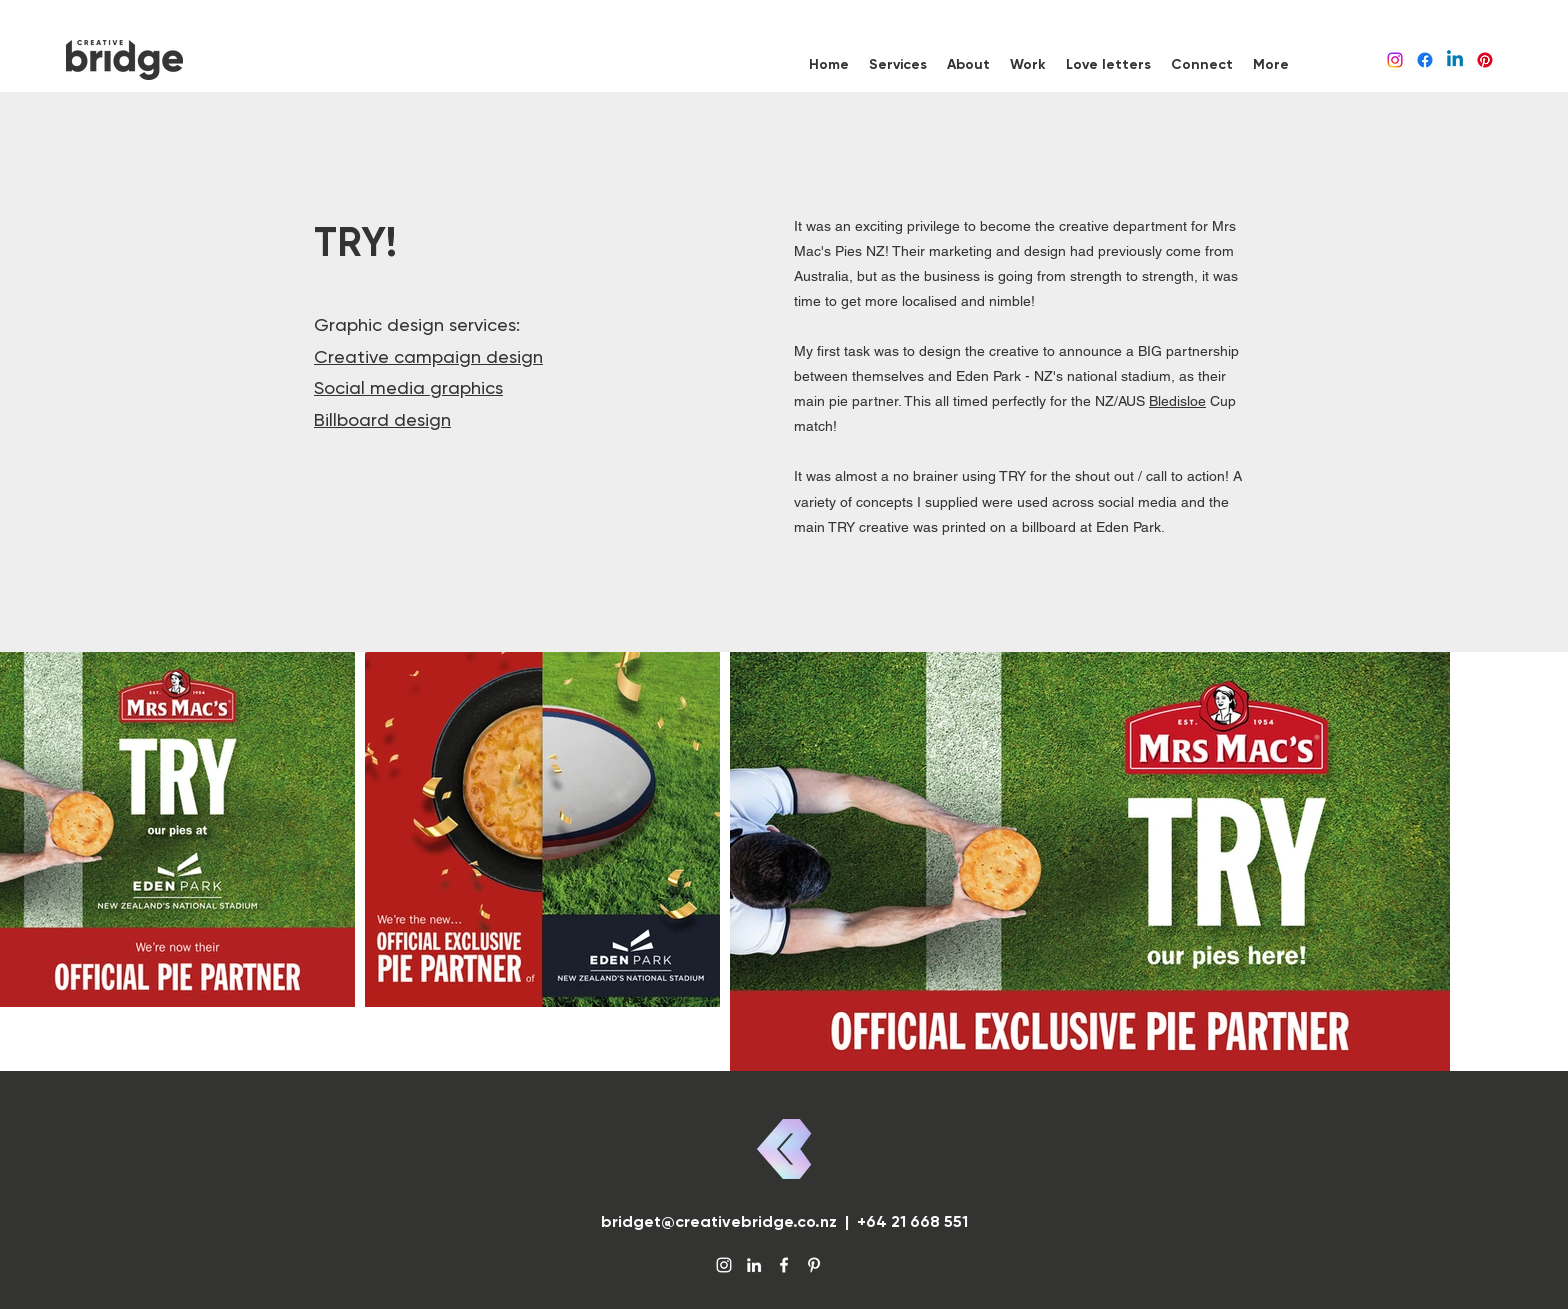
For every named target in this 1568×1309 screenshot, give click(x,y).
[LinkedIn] (1455, 60)
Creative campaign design (428, 356)
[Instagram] (1395, 60)
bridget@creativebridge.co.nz (719, 1221)
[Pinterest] (1485, 60)
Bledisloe (1177, 401)
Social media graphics (408, 387)
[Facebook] (1425, 60)
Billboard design (382, 419)
